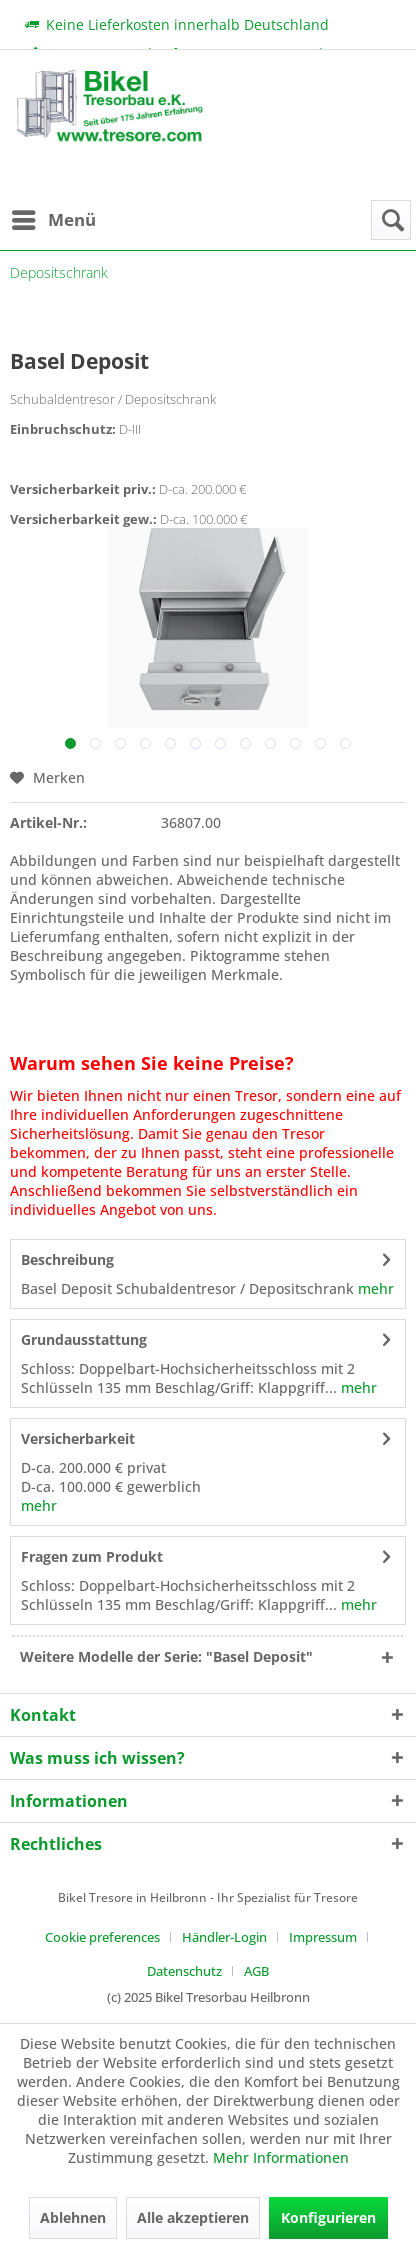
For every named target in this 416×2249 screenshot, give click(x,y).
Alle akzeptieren (193, 2217)
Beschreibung (67, 1259)
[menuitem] (53, 220)
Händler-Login (224, 1937)
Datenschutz (184, 1971)
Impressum (323, 1937)
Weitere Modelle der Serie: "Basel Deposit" (166, 1656)
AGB (256, 1971)
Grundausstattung (84, 1339)
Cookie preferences (102, 1937)
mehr (374, 1288)
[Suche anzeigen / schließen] (391, 220)
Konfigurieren (328, 2217)
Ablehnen (73, 2217)
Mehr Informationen (281, 2157)
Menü (54, 217)
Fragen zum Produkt (92, 1556)
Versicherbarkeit (78, 1438)
